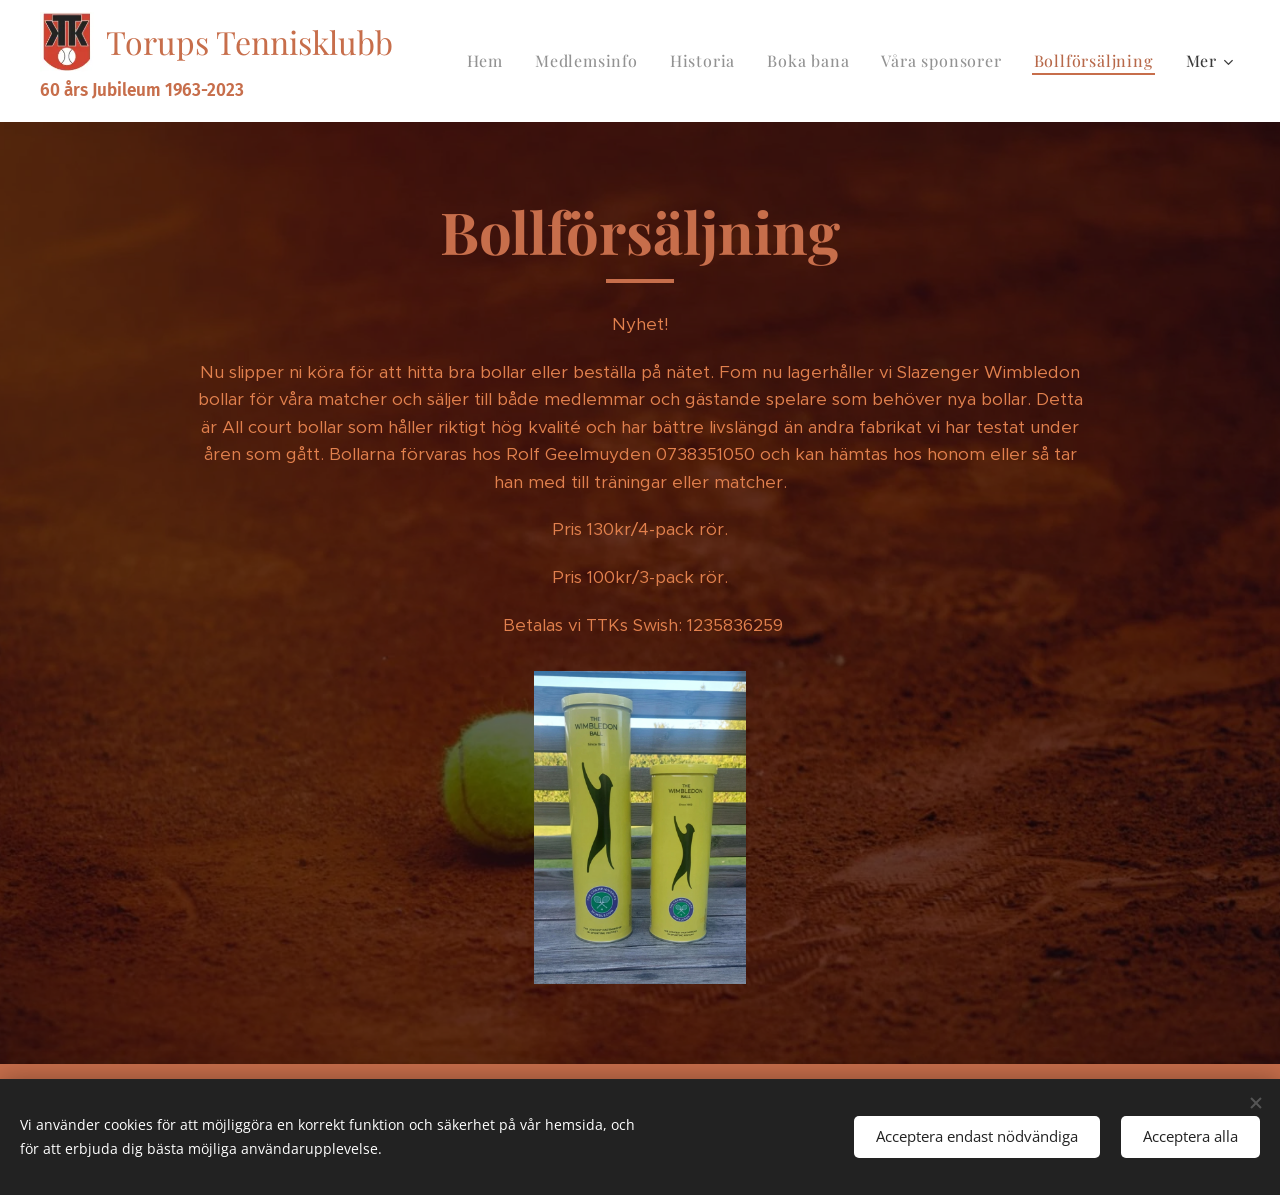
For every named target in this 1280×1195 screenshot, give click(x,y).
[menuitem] (490, 61)
